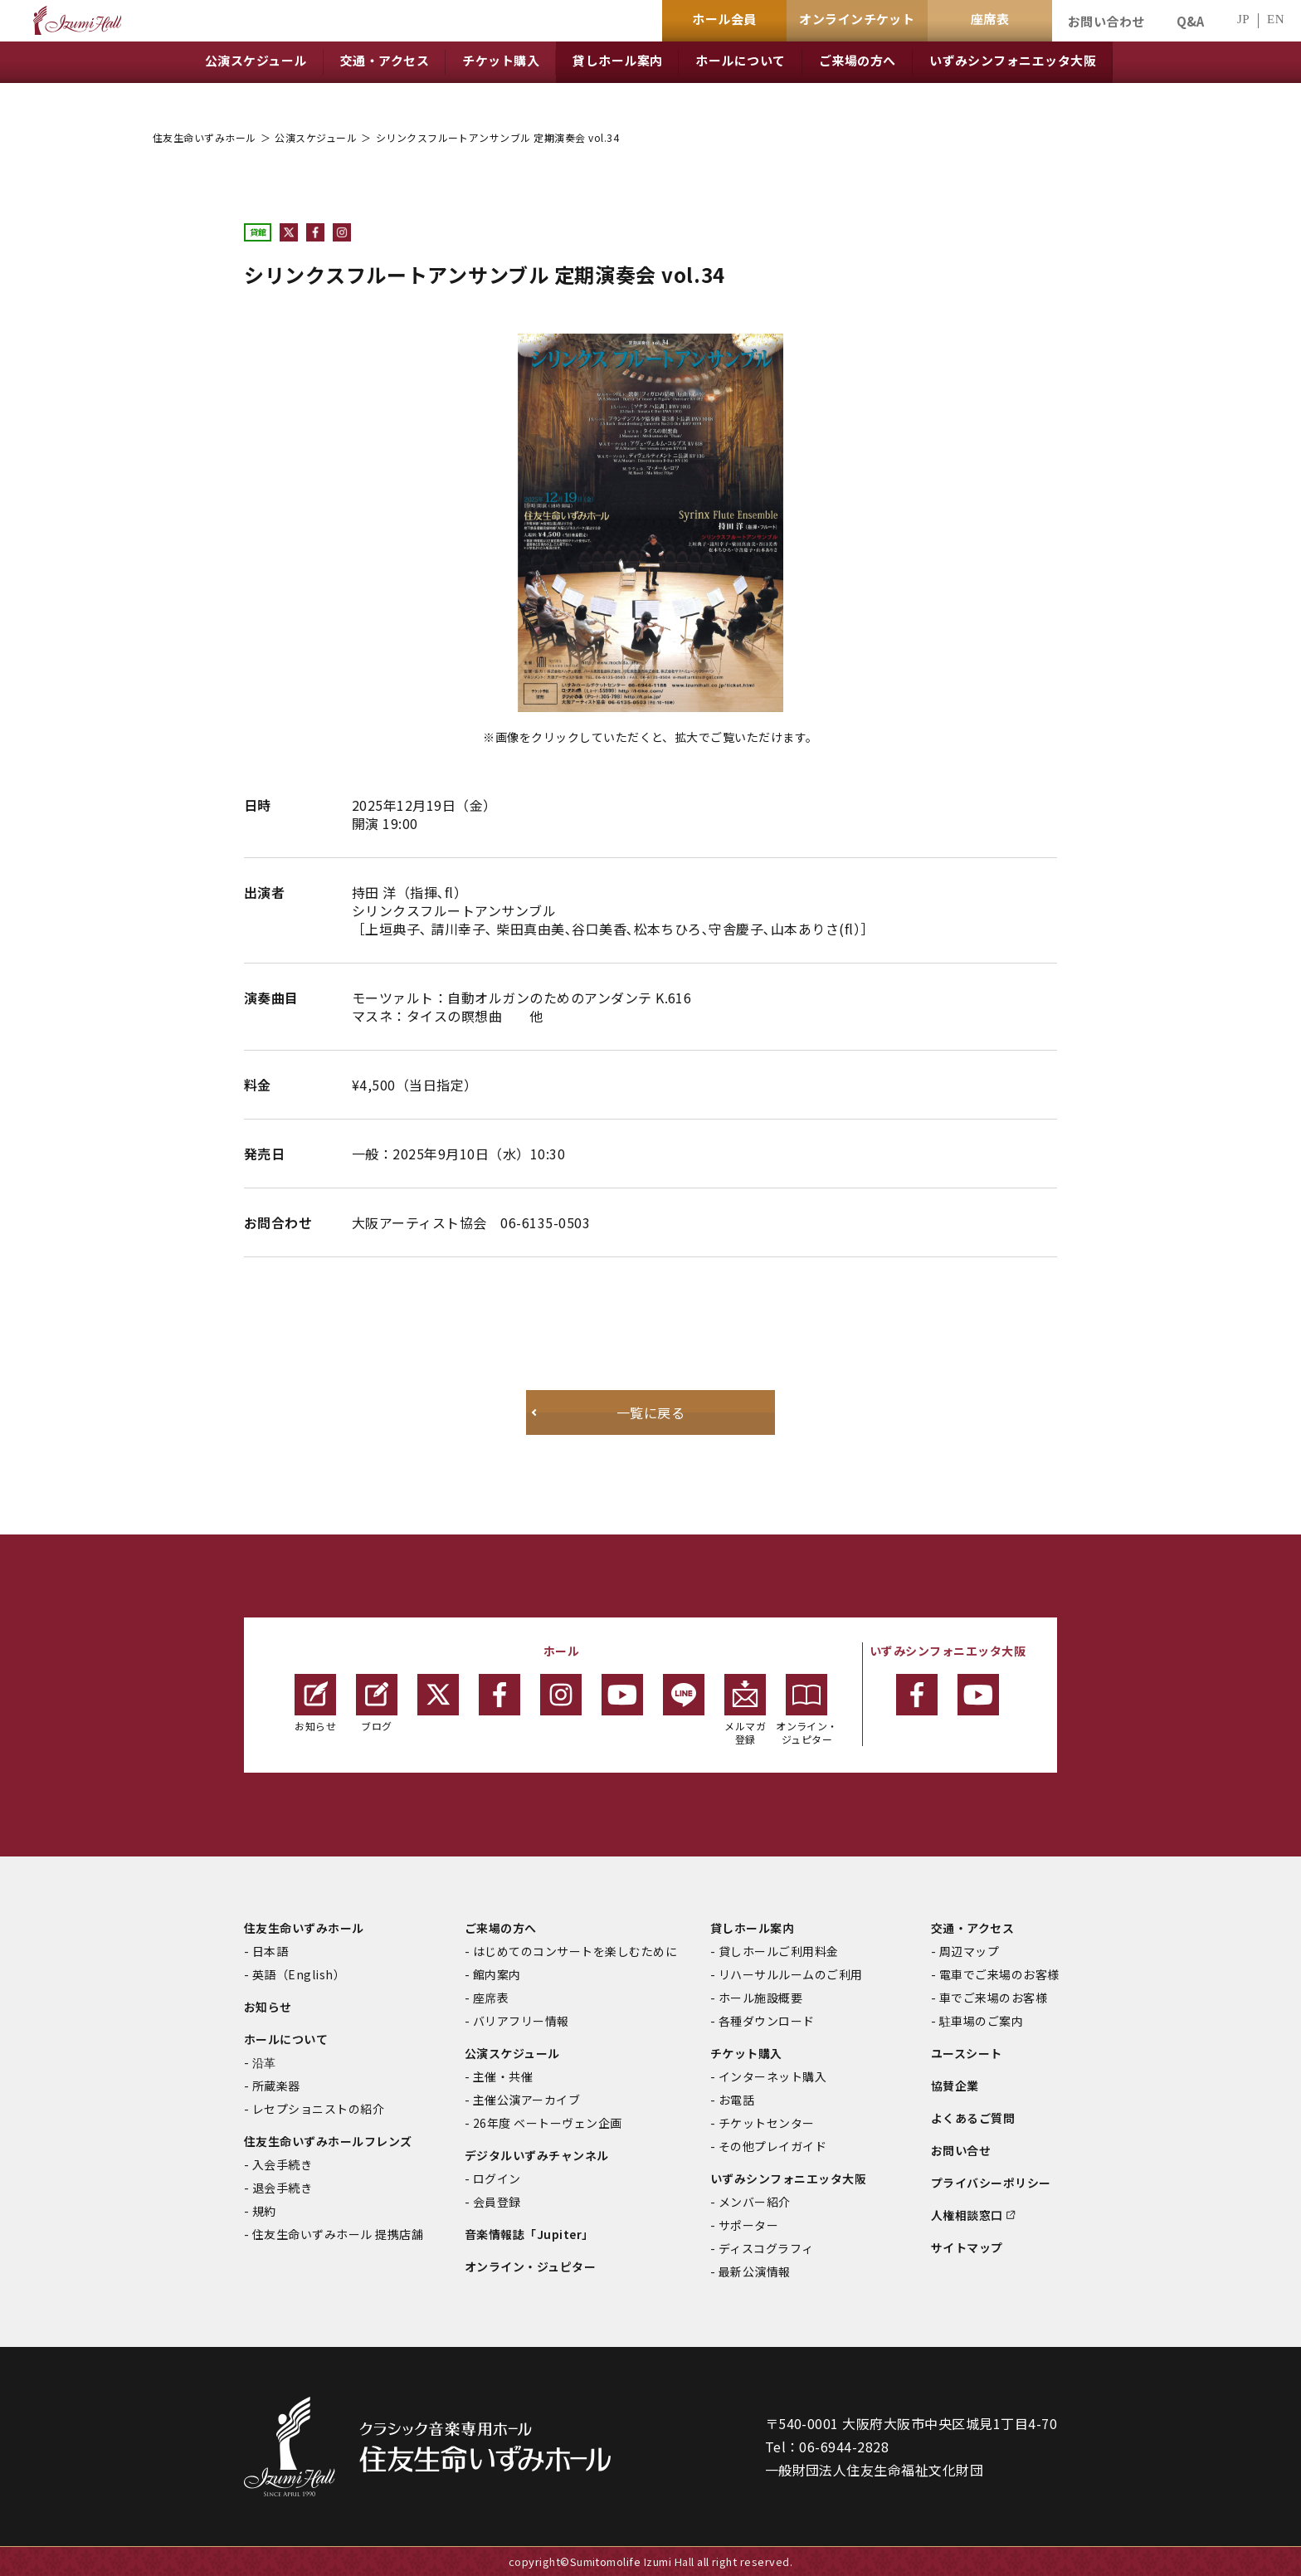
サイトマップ (967, 2247)
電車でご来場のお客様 (999, 1974)
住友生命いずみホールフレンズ (328, 2141)
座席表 (491, 1997)
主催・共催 (503, 2076)
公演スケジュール (316, 137)
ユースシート (966, 2053)
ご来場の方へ (501, 1928)
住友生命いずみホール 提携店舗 (337, 2234)
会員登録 (497, 2201)
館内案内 (497, 1974)
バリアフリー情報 (521, 2021)
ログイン (497, 2178)
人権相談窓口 (967, 2215)
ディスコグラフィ (766, 2248)
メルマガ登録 (745, 1710)
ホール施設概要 (760, 1997)
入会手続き (282, 2164)
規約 (264, 2211)
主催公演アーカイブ (526, 2099)
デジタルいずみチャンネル (537, 2155)
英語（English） (298, 1974)
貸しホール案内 (752, 1928)
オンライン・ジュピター (807, 1710)
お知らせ (315, 1703)
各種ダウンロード (767, 2021)
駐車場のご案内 (981, 2021)
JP (1243, 19)
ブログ (376, 1703)
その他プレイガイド (772, 2146)
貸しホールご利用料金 (779, 1951)
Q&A (1191, 21)
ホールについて (286, 2039)
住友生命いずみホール (204, 137)
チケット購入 (746, 2053)
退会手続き (282, 2187)
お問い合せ (961, 2150)
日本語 (270, 1951)
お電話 (736, 2099)
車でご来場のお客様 (993, 1997)
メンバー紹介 (755, 2201)
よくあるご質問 (973, 2118)
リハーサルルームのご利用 (791, 1974)
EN (1275, 19)
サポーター (748, 2225)
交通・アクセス (972, 1928)
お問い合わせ (1106, 21)
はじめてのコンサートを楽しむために (575, 1951)
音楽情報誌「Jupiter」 (529, 2234)
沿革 (264, 2062)
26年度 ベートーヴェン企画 (547, 2123)
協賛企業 (955, 2085)
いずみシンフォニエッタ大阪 (788, 2178)
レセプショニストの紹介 (318, 2108)
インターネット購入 (772, 2076)
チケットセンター (767, 2123)
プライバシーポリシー (991, 2182)
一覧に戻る (650, 1412)
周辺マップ (969, 1951)
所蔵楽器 (276, 2085)
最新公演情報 (755, 2271)
